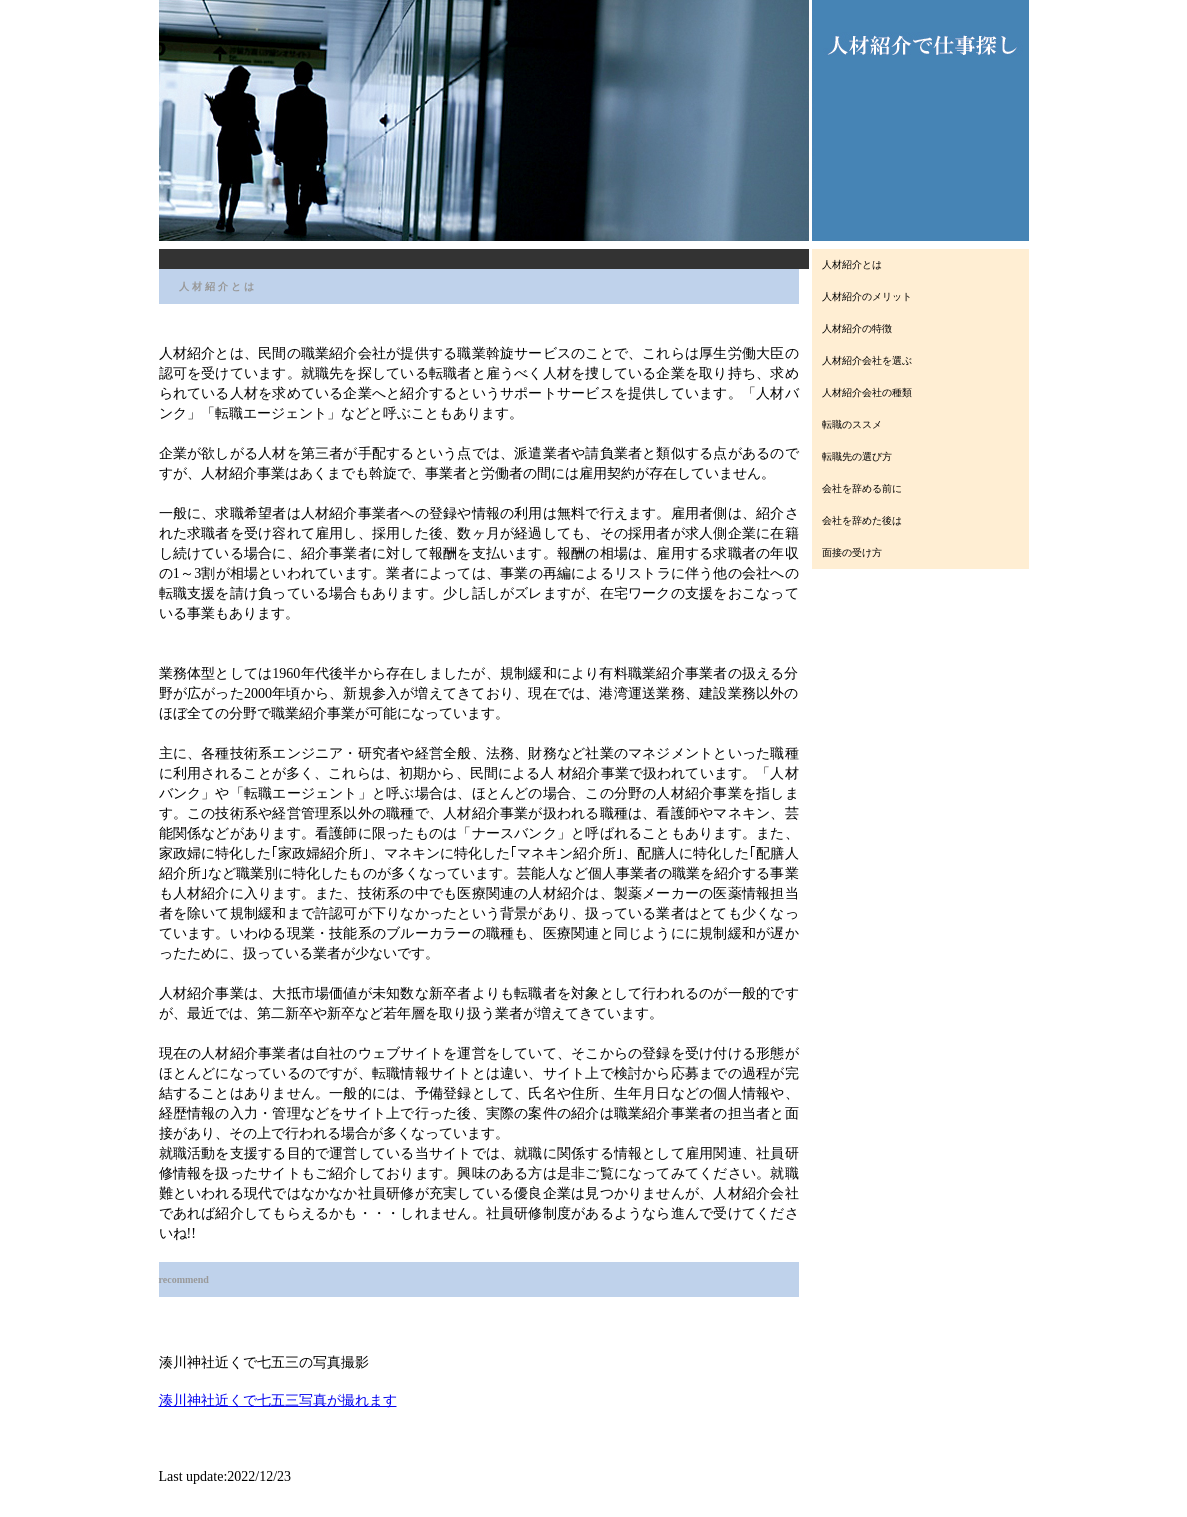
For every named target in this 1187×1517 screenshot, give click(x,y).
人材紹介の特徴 (857, 328)
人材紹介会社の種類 (867, 392)
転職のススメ (852, 424)
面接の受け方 (852, 552)
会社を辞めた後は (862, 520)
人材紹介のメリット (867, 296)
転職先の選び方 (857, 456)
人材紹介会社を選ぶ (867, 360)
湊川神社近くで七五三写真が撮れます (278, 1400)
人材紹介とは (852, 264)
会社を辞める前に (862, 488)
